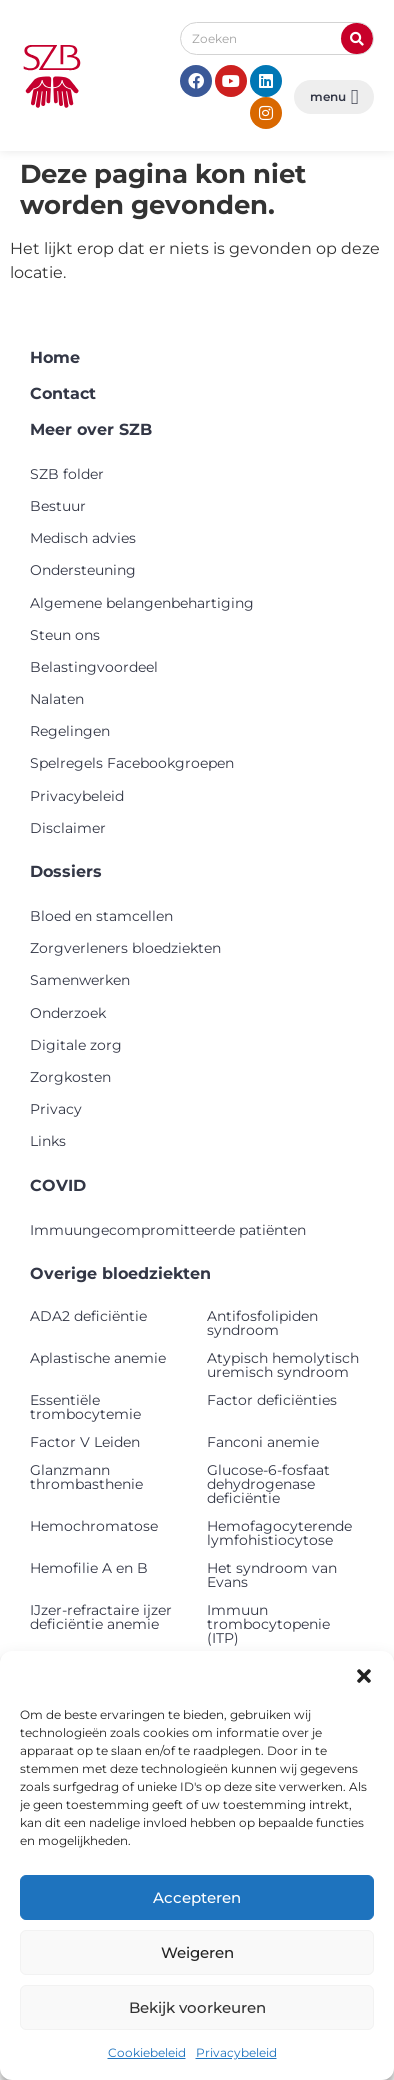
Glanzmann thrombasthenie (86, 1477)
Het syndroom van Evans (272, 1575)
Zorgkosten (70, 1077)
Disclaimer (68, 828)
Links (48, 1141)
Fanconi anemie (263, 1442)
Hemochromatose (94, 1526)
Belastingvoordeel (94, 667)
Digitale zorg (76, 1045)
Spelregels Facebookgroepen (132, 763)
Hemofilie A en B (89, 1568)
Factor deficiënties (272, 1400)
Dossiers (66, 871)
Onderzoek (68, 1013)
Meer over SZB (91, 429)
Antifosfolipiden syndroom (262, 1323)
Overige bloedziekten (120, 1273)
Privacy (56, 1109)
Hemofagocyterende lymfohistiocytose (279, 1533)
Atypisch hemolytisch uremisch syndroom (283, 1365)
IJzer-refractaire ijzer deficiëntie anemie (101, 1617)
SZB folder (67, 474)
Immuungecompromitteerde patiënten (168, 1230)
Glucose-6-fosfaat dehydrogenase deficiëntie (268, 1484)
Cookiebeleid (147, 2052)
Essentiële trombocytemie (85, 1407)
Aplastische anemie (98, 1358)
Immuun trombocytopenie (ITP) (268, 1624)
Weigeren (197, 1952)
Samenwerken (80, 980)
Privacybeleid (236, 2052)
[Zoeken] (357, 38)
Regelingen (70, 731)
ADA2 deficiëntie (88, 1316)
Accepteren (197, 1897)
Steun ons (65, 635)
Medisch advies (83, 538)
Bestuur (58, 506)
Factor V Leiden (85, 1442)
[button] (364, 1676)
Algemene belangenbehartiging (142, 603)
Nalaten (57, 699)
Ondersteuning (83, 570)
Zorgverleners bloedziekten (125, 948)
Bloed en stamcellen (101, 916)
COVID (58, 1185)
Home (55, 357)
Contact (63, 393)
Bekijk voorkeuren (197, 2007)
